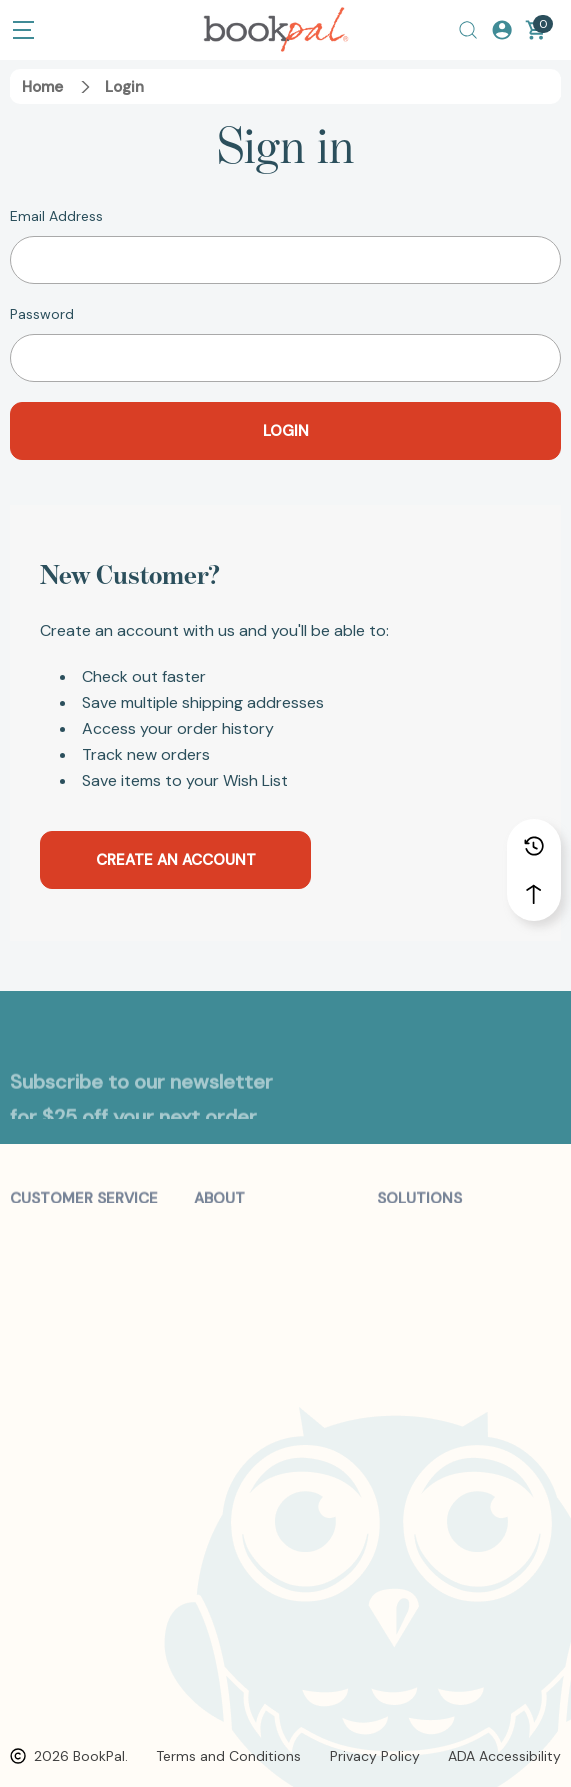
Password (42, 314)
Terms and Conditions (228, 1756)
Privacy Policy (375, 1756)
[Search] (468, 30)
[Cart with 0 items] (536, 30)
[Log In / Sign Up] (502, 30)
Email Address (56, 216)
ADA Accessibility (504, 1756)
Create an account (176, 860)
